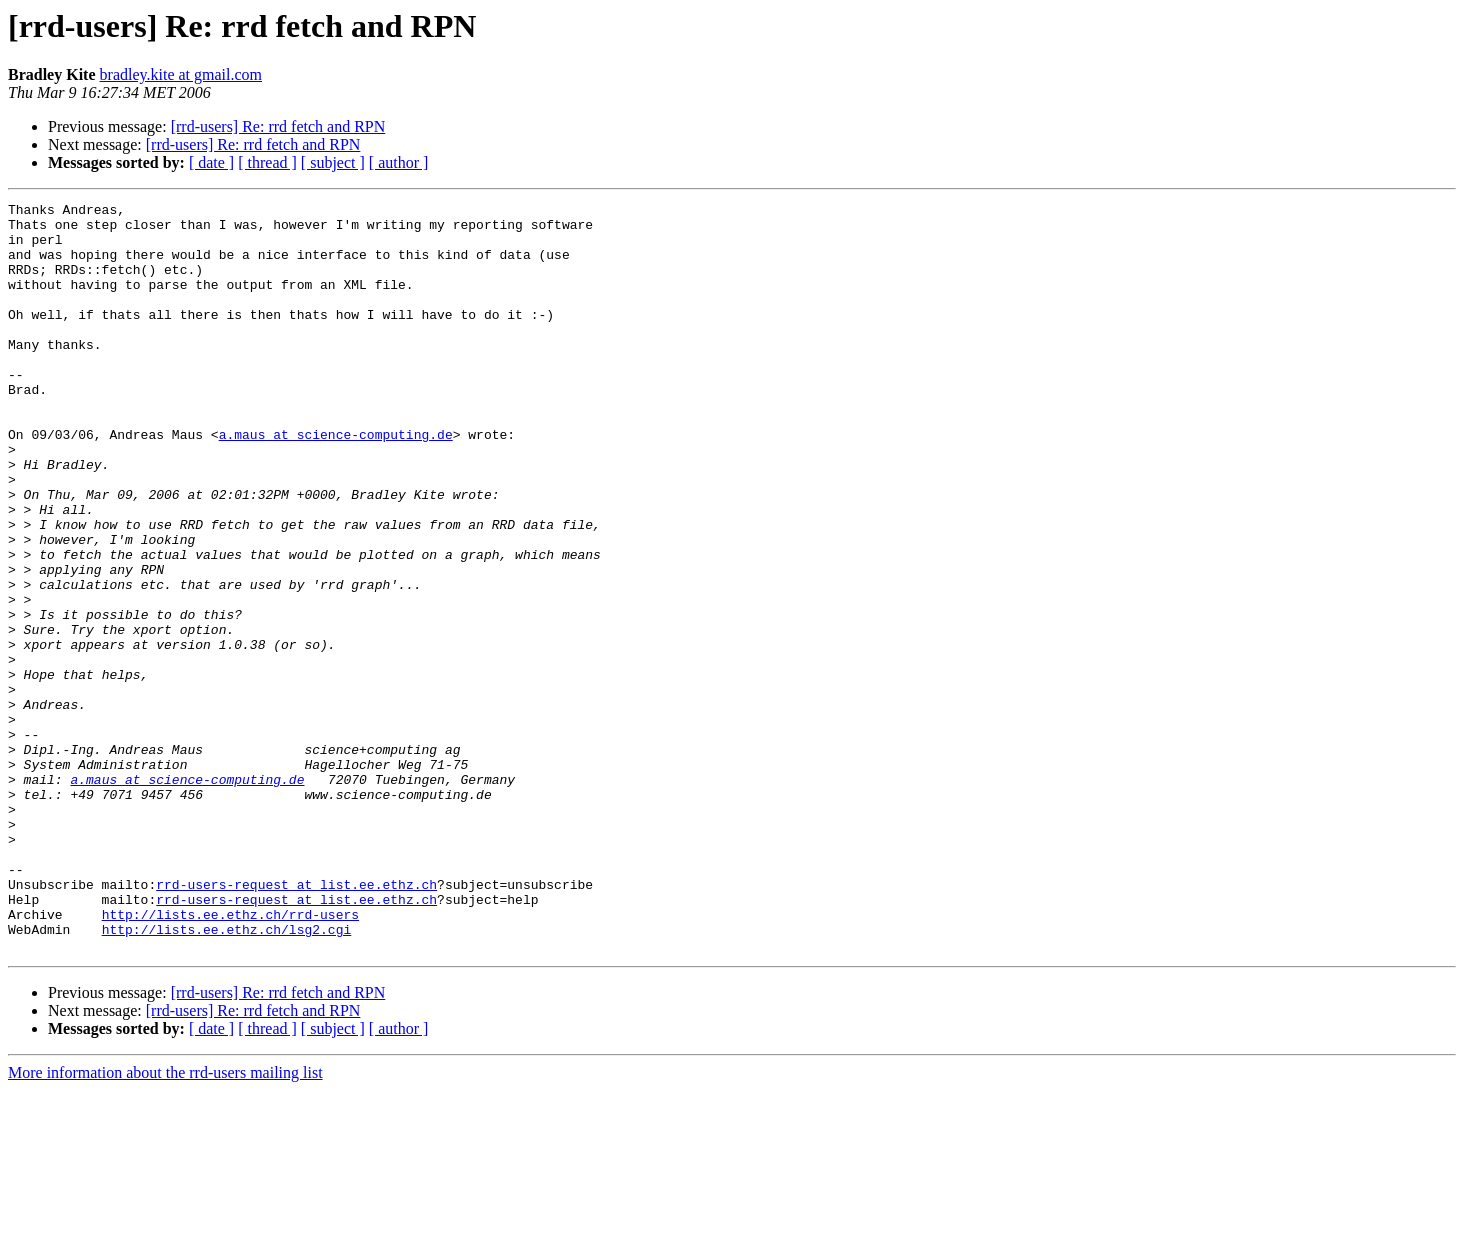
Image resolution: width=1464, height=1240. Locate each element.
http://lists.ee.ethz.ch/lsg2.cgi (227, 1076)
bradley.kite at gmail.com (181, 74)
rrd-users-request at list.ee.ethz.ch (296, 1022)
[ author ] (399, 162)
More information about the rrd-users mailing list (165, 1222)
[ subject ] (333, 162)
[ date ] (211, 162)
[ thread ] (267, 162)
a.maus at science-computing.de (336, 482)
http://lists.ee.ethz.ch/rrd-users (230, 1058)
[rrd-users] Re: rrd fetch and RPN (278, 126)
